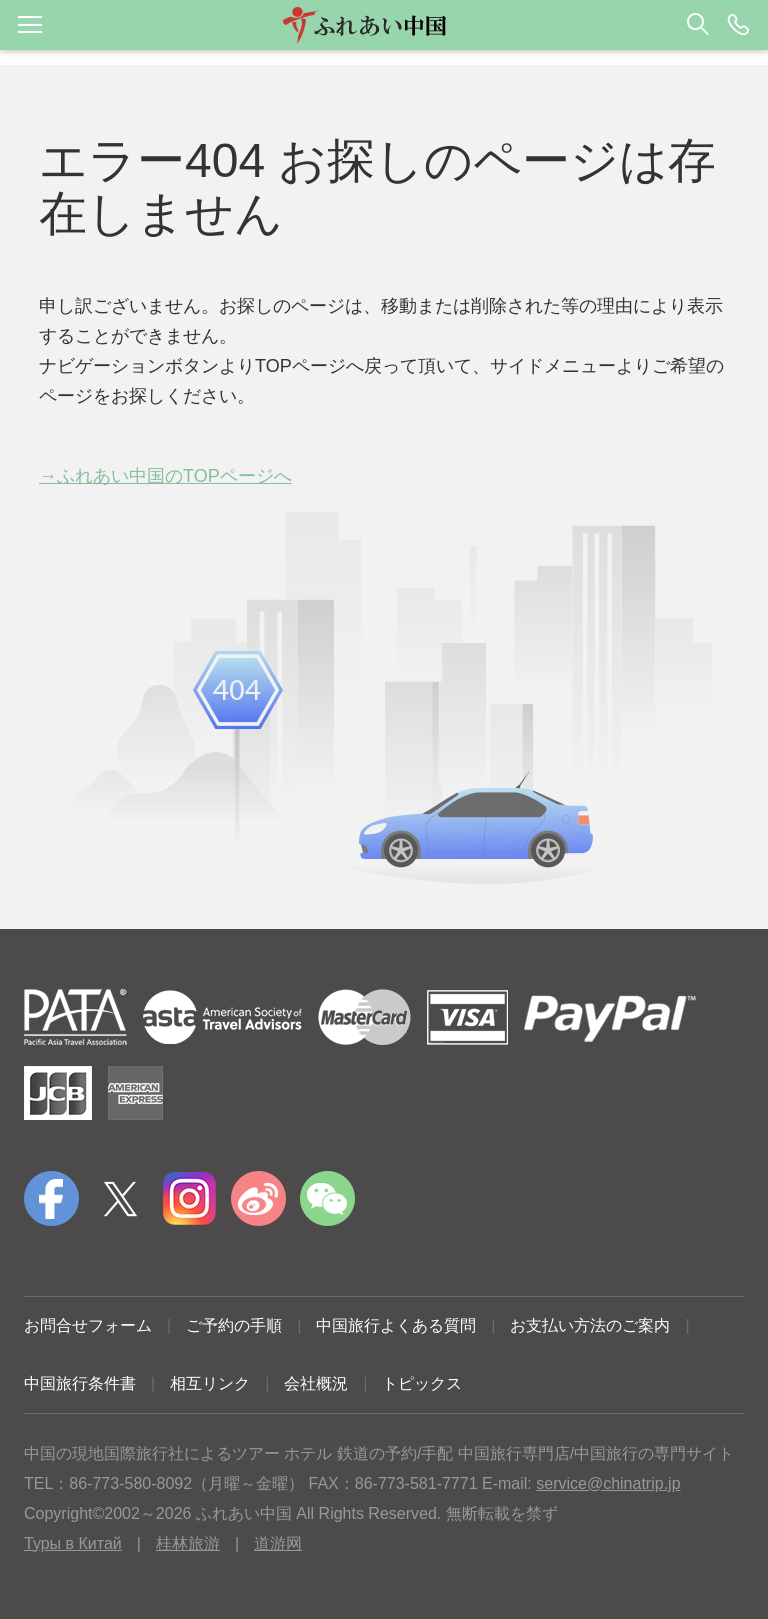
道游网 (278, 1543)
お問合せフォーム (88, 1325)
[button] (384, 25)
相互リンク (210, 1383)
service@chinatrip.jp (608, 1483)
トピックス (422, 1383)
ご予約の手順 (234, 1325)
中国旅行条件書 (80, 1383)
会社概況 (316, 1383)
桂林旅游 (188, 1543)
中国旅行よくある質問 (396, 1325)
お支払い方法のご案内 (590, 1325)
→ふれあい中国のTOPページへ (165, 476)
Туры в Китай (73, 1543)
